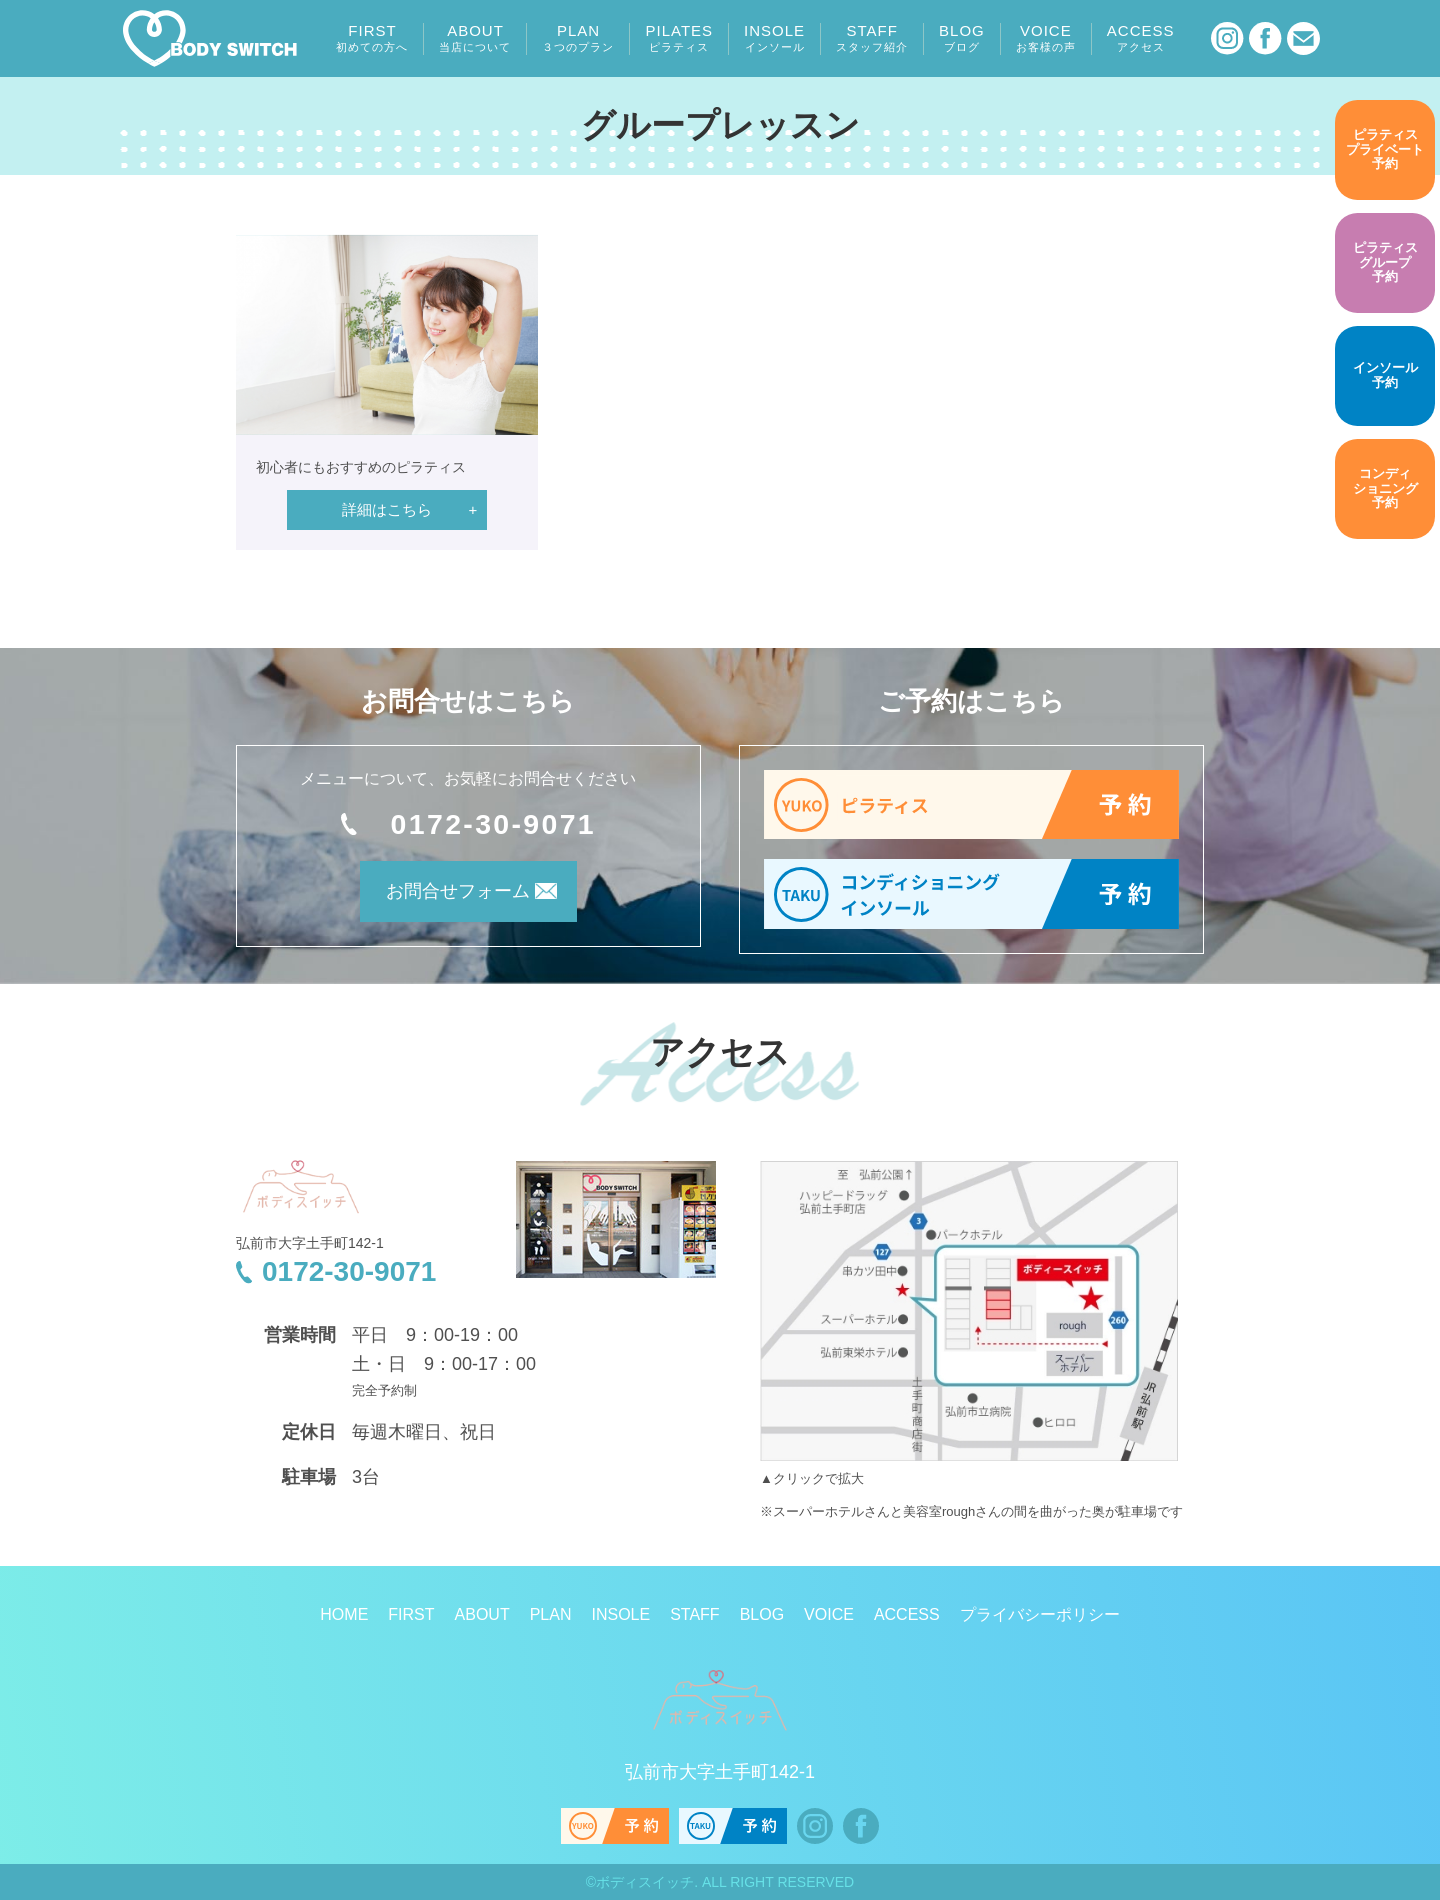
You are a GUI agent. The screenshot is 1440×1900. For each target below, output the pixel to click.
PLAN (578, 38)
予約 (1385, 150)
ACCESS (1141, 38)
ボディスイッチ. (647, 1882)
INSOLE (774, 38)
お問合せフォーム (441, 897)
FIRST (372, 38)
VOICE (1046, 38)
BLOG (962, 38)
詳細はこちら (387, 509)
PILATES (679, 38)
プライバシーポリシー (1040, 1614)
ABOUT (475, 38)
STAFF (872, 38)
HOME (344, 1614)
